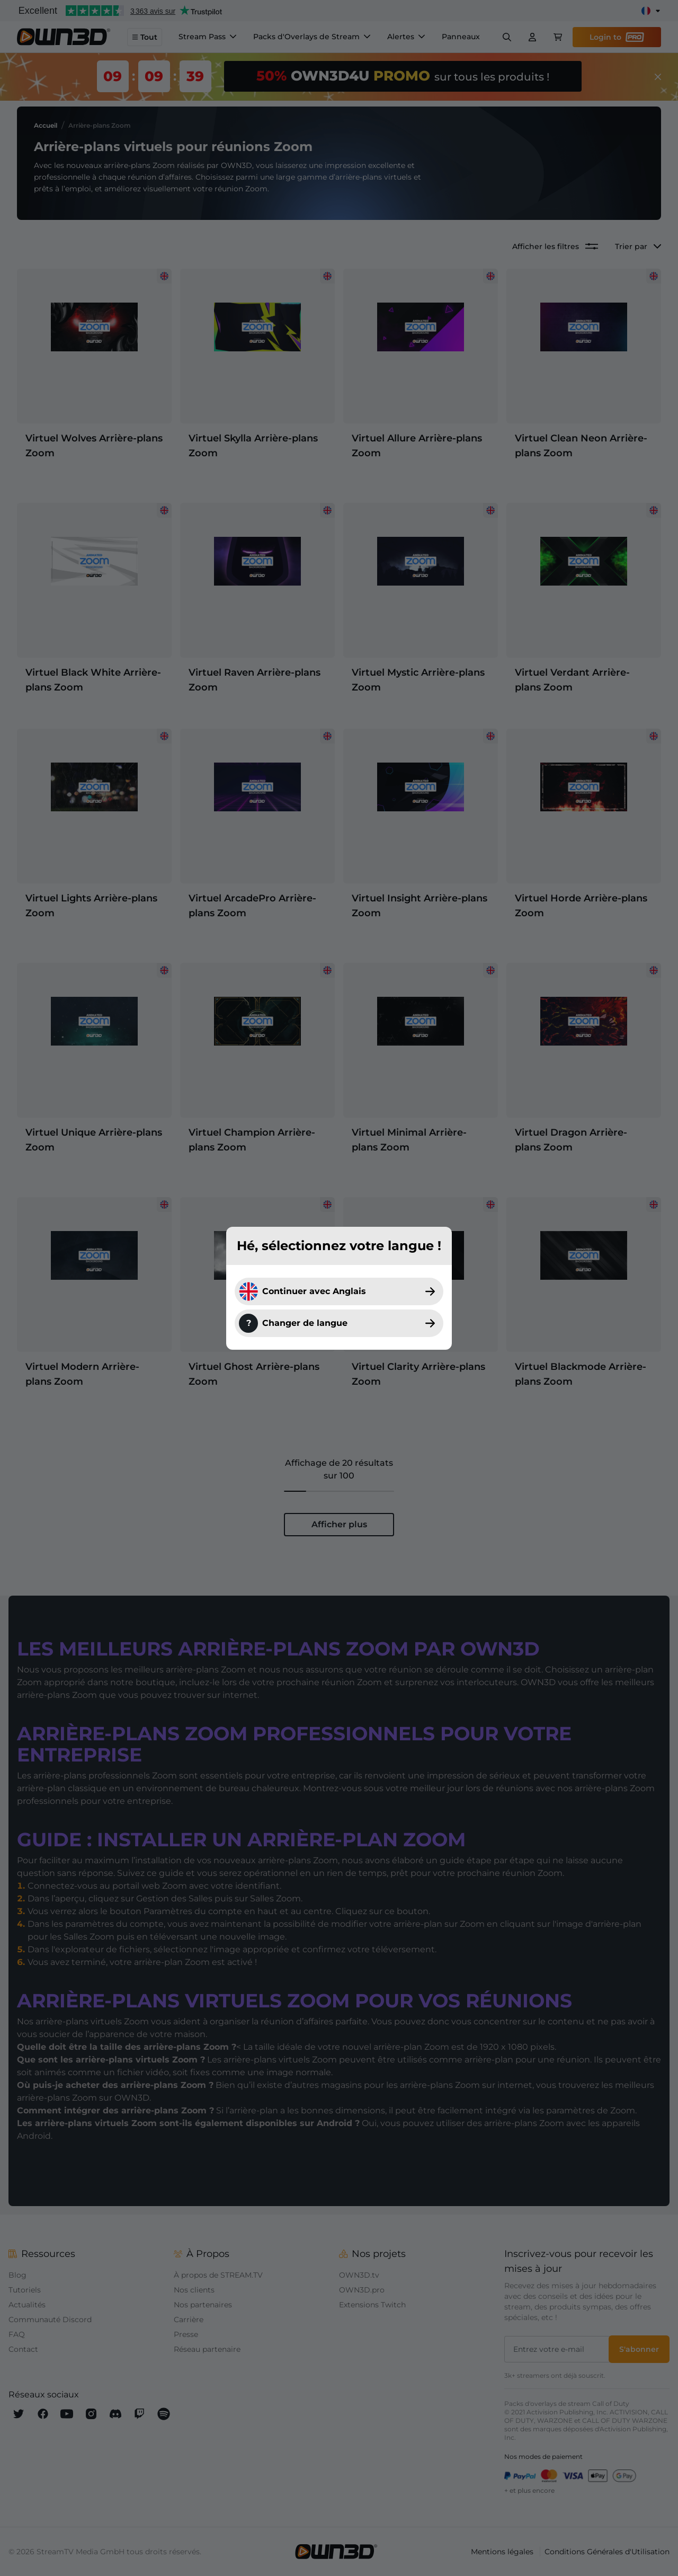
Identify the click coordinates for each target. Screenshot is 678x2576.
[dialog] (339, 1288)
